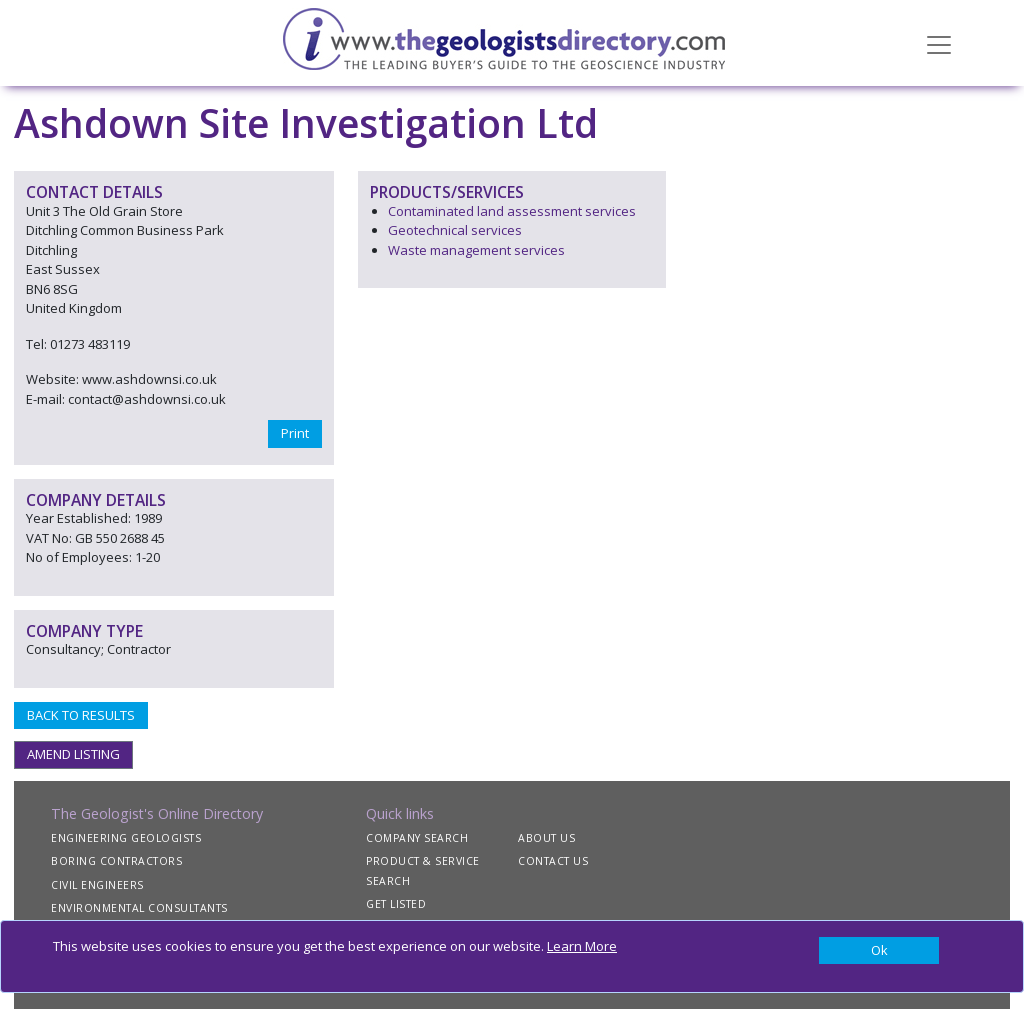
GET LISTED (396, 904)
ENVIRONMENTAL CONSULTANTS (139, 908)
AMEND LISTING (73, 754)
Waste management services (476, 250)
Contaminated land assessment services (512, 211)
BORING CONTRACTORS (116, 861)
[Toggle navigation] (939, 43)
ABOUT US (546, 838)
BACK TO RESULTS (81, 715)
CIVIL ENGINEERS (97, 885)
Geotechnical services (455, 230)
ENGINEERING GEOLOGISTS (126, 838)
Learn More (582, 946)
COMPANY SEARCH (417, 838)
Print (295, 433)
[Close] (879, 951)
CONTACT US (553, 861)
